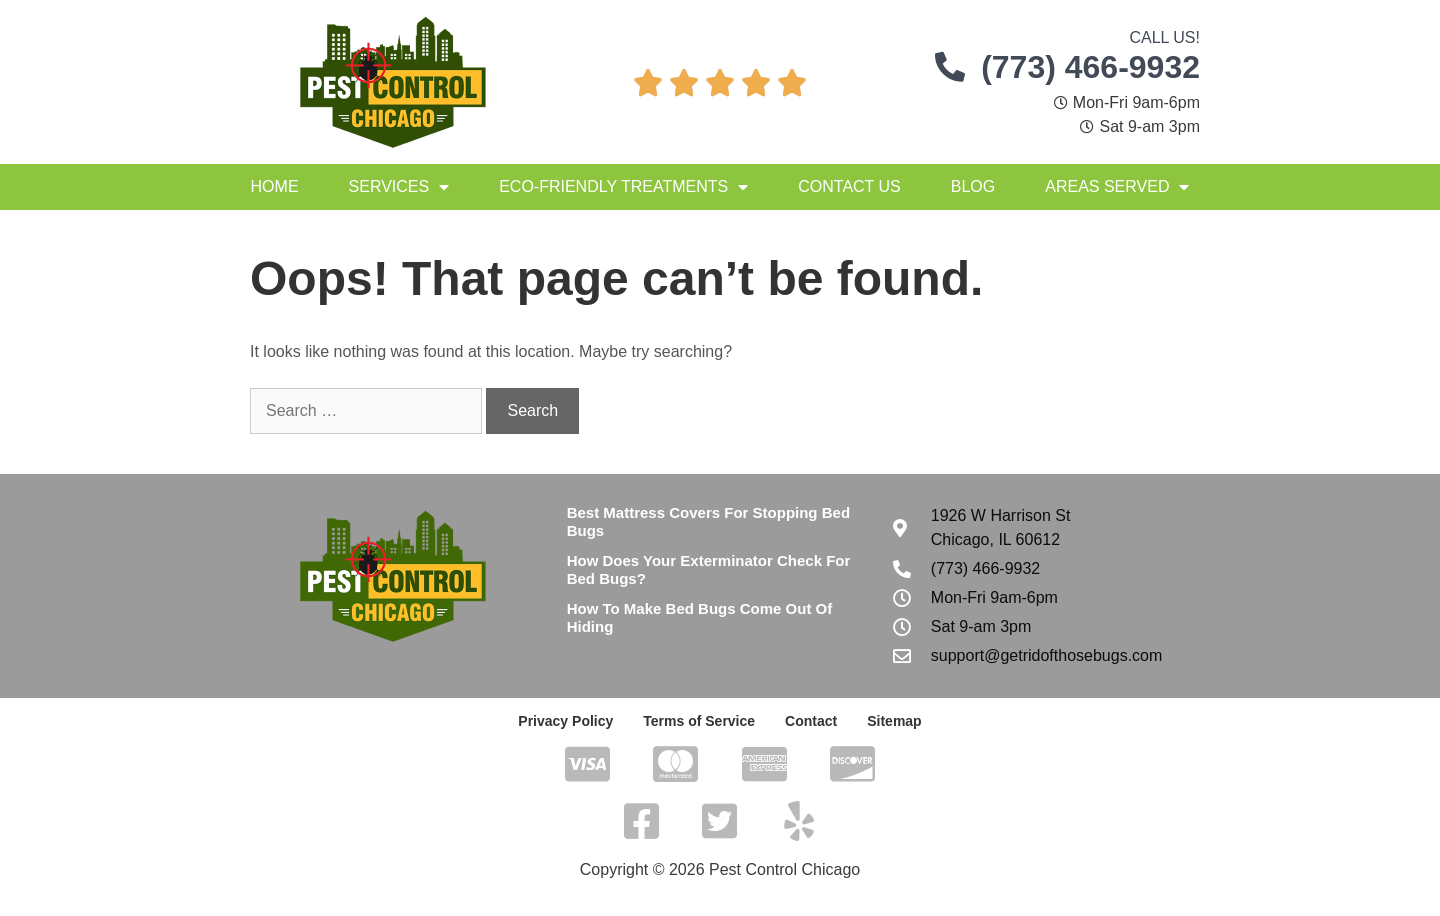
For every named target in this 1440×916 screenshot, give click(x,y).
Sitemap (894, 721)
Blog (973, 186)
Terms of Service (699, 721)
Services (399, 187)
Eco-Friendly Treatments (623, 187)
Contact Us (849, 186)
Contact (811, 721)
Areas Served (1117, 187)
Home (275, 186)
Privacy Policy (565, 721)
